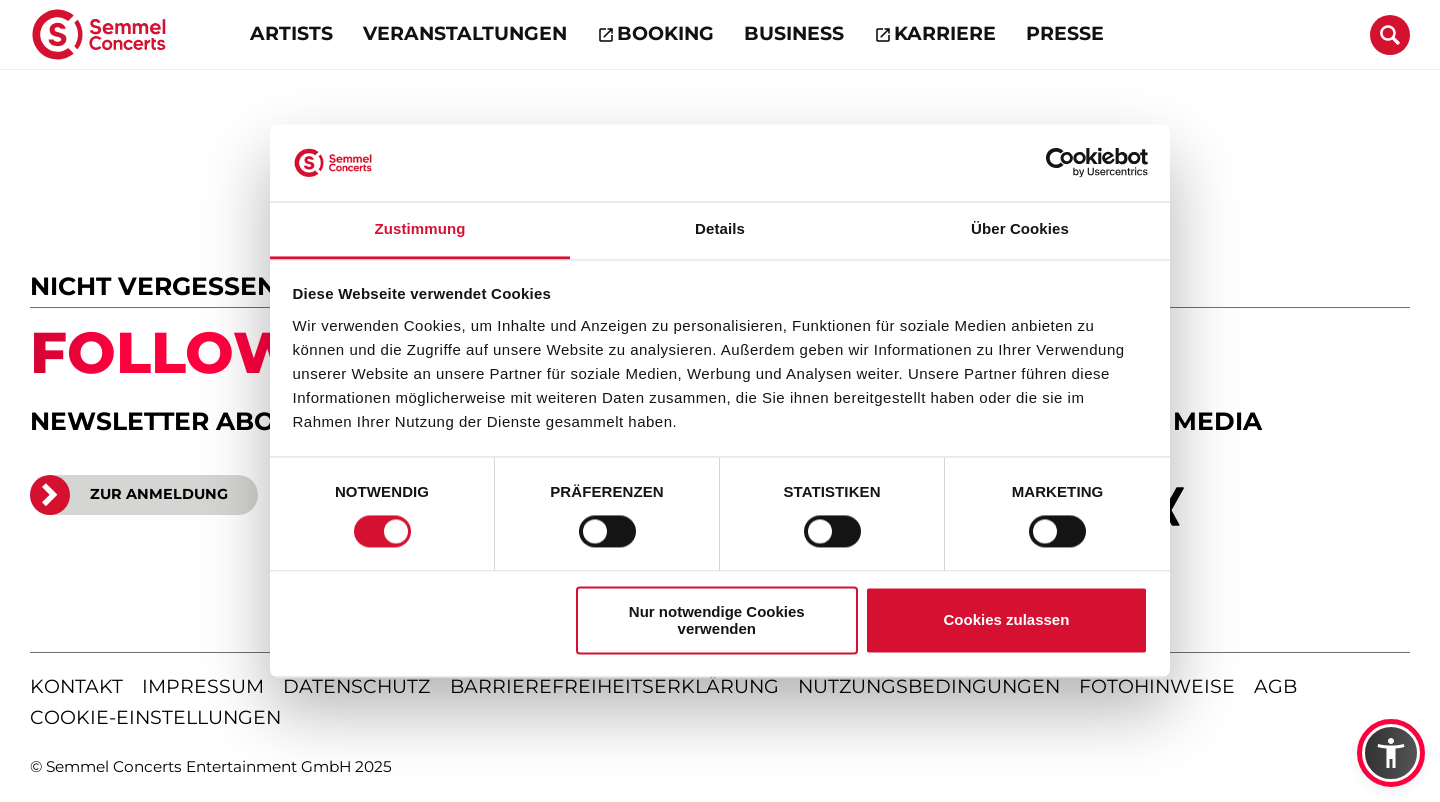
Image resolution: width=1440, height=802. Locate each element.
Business (794, 33)
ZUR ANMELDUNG (129, 495)
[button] (1391, 753)
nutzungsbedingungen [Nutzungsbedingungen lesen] (929, 686)
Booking (665, 33)
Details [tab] (720, 228)
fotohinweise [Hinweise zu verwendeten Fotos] (1157, 686)
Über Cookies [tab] (1020, 228)
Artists (291, 33)
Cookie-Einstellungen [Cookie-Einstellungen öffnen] (155, 717)
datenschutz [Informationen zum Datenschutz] (356, 686)
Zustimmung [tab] (420, 228)
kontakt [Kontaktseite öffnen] (76, 686)
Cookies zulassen (1006, 620)
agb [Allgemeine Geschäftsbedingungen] (1275, 686)
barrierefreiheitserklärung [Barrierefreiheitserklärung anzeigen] (614, 686)
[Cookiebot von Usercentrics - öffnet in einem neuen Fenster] (1060, 163)
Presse (1065, 33)
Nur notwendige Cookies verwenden (717, 620)
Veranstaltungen (465, 33)
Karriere (945, 33)
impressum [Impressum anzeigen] (203, 686)
